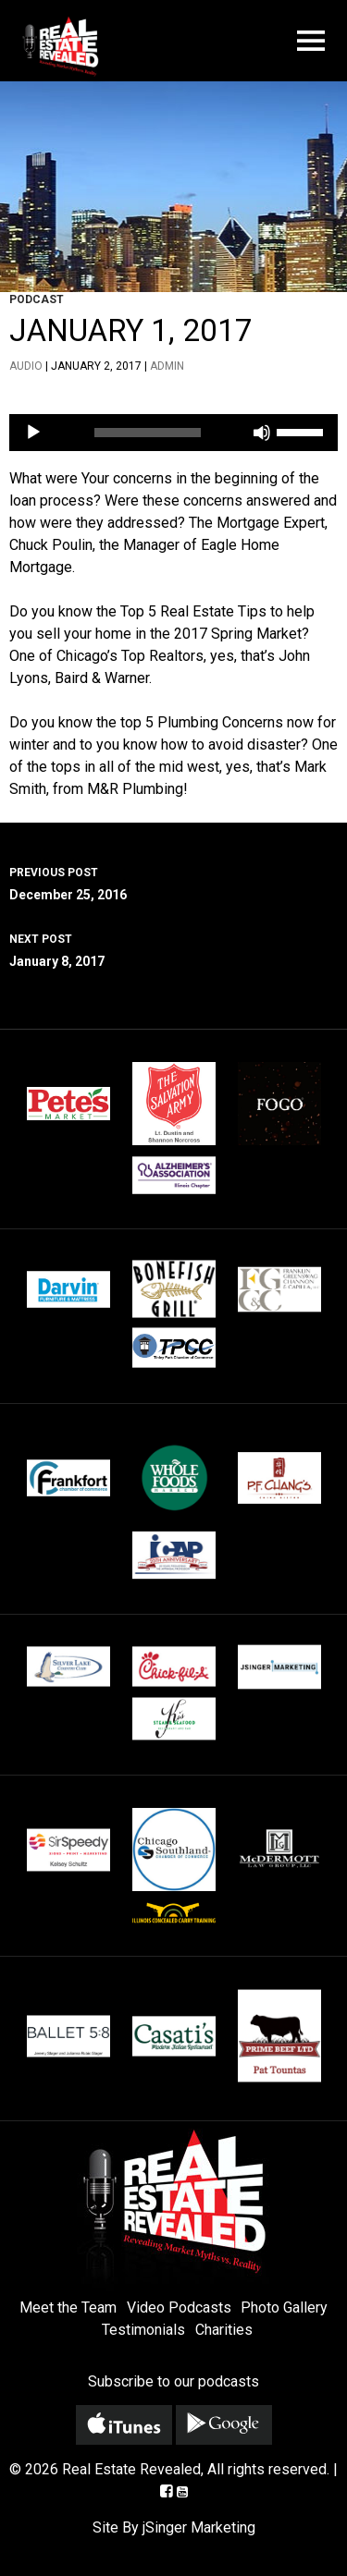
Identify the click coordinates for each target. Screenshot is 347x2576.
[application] (173, 432)
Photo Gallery (284, 2307)
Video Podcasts (179, 2307)
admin (167, 366)
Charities (224, 2329)
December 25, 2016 (173, 881)
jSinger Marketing (199, 2527)
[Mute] (262, 432)
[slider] (148, 432)
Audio (26, 366)
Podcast (36, 299)
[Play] (33, 432)
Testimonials (143, 2329)
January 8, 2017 (173, 948)
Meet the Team (68, 2307)
